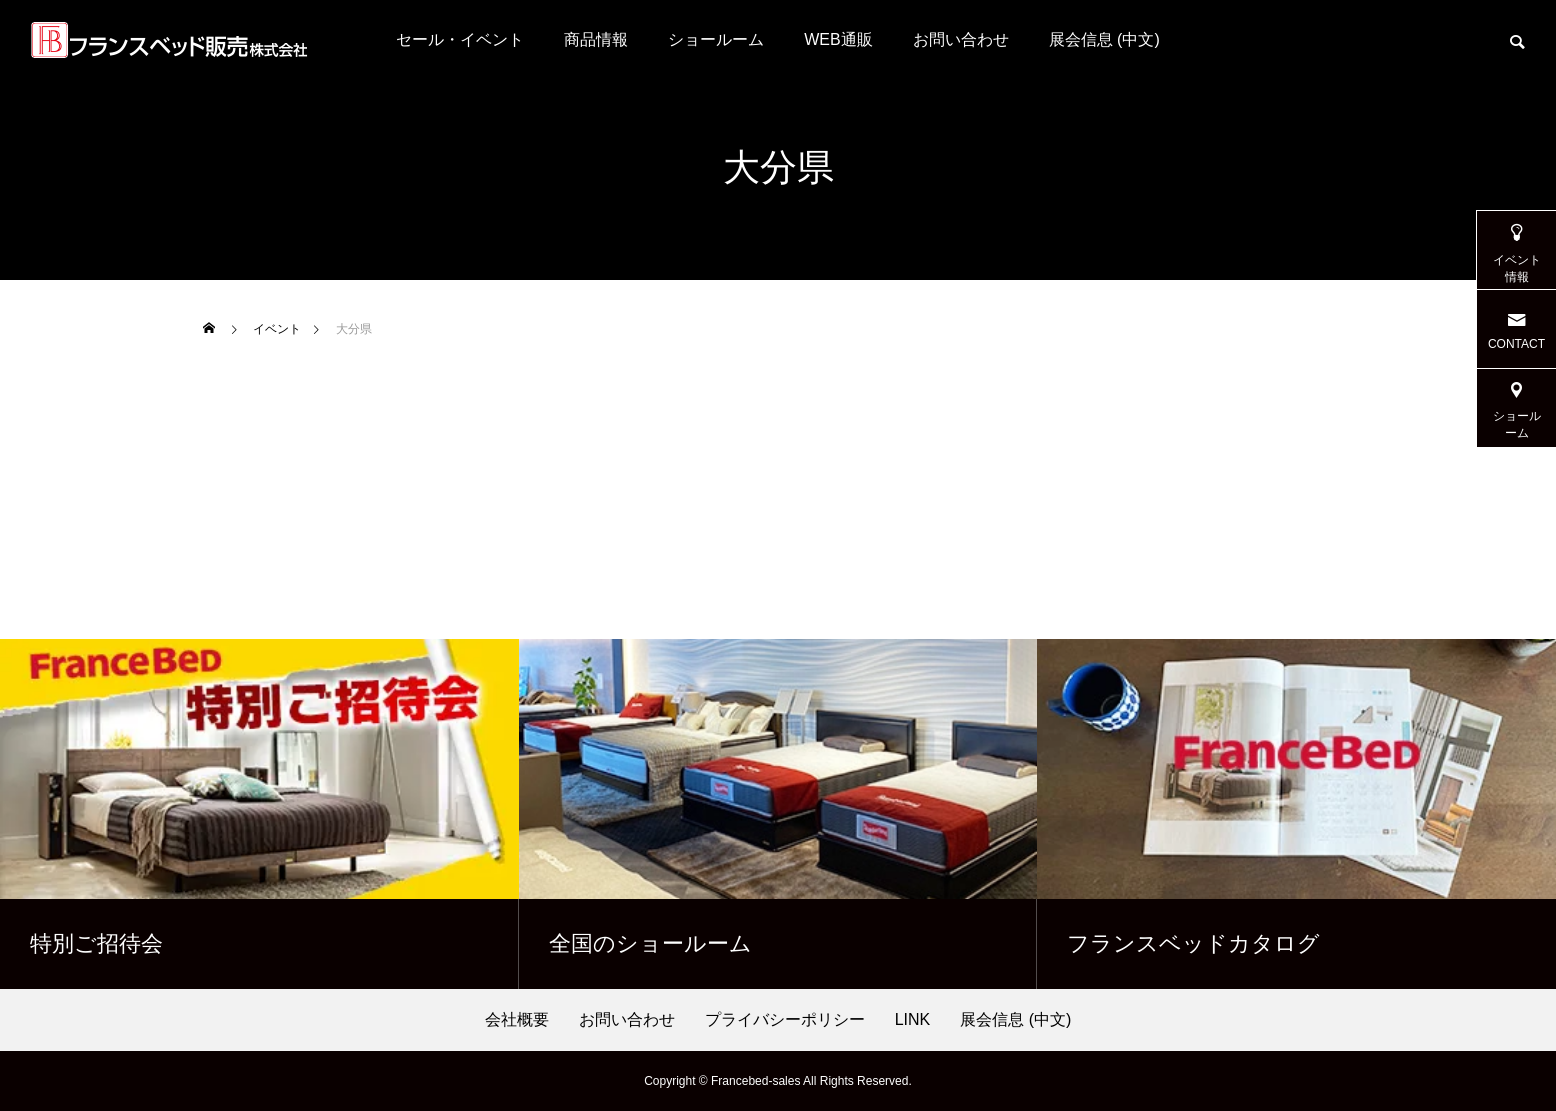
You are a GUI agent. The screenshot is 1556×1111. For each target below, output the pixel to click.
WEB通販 (838, 39)
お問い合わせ (961, 39)
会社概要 (517, 1020)
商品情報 (596, 39)
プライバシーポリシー (785, 1020)
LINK (913, 1020)
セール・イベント (460, 39)
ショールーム (716, 39)
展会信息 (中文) (1104, 39)
